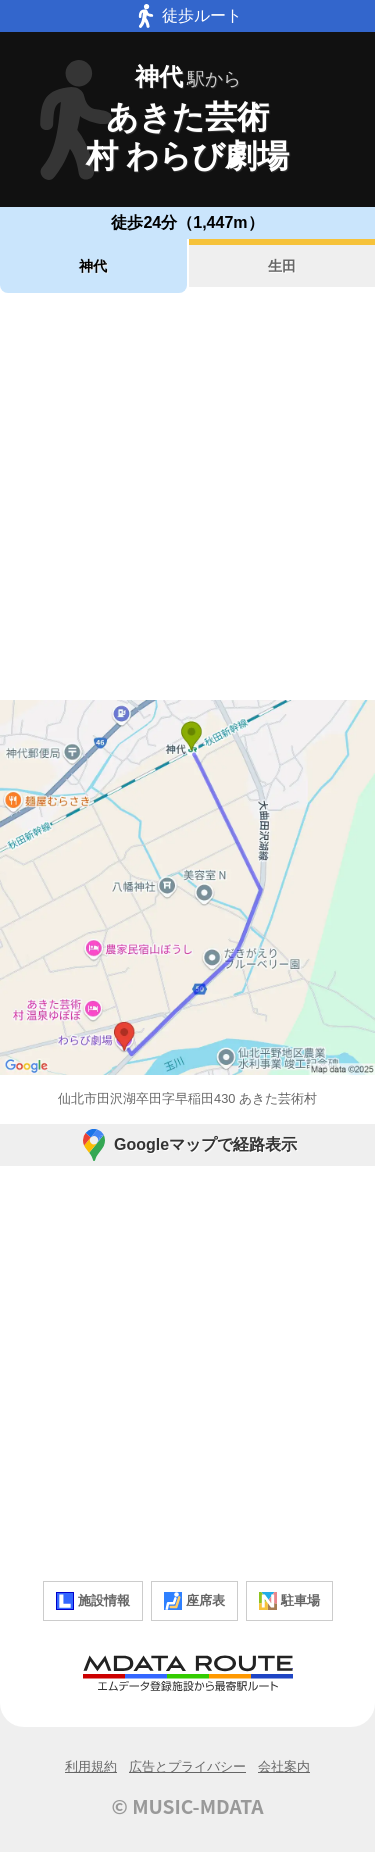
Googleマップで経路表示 (187, 1145)
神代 (93, 266)
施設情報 (93, 1601)
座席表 (194, 1601)
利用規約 (91, 1766)
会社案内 (284, 1766)
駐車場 (289, 1601)
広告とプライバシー (187, 1766)
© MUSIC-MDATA (188, 1806)
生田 (282, 266)
